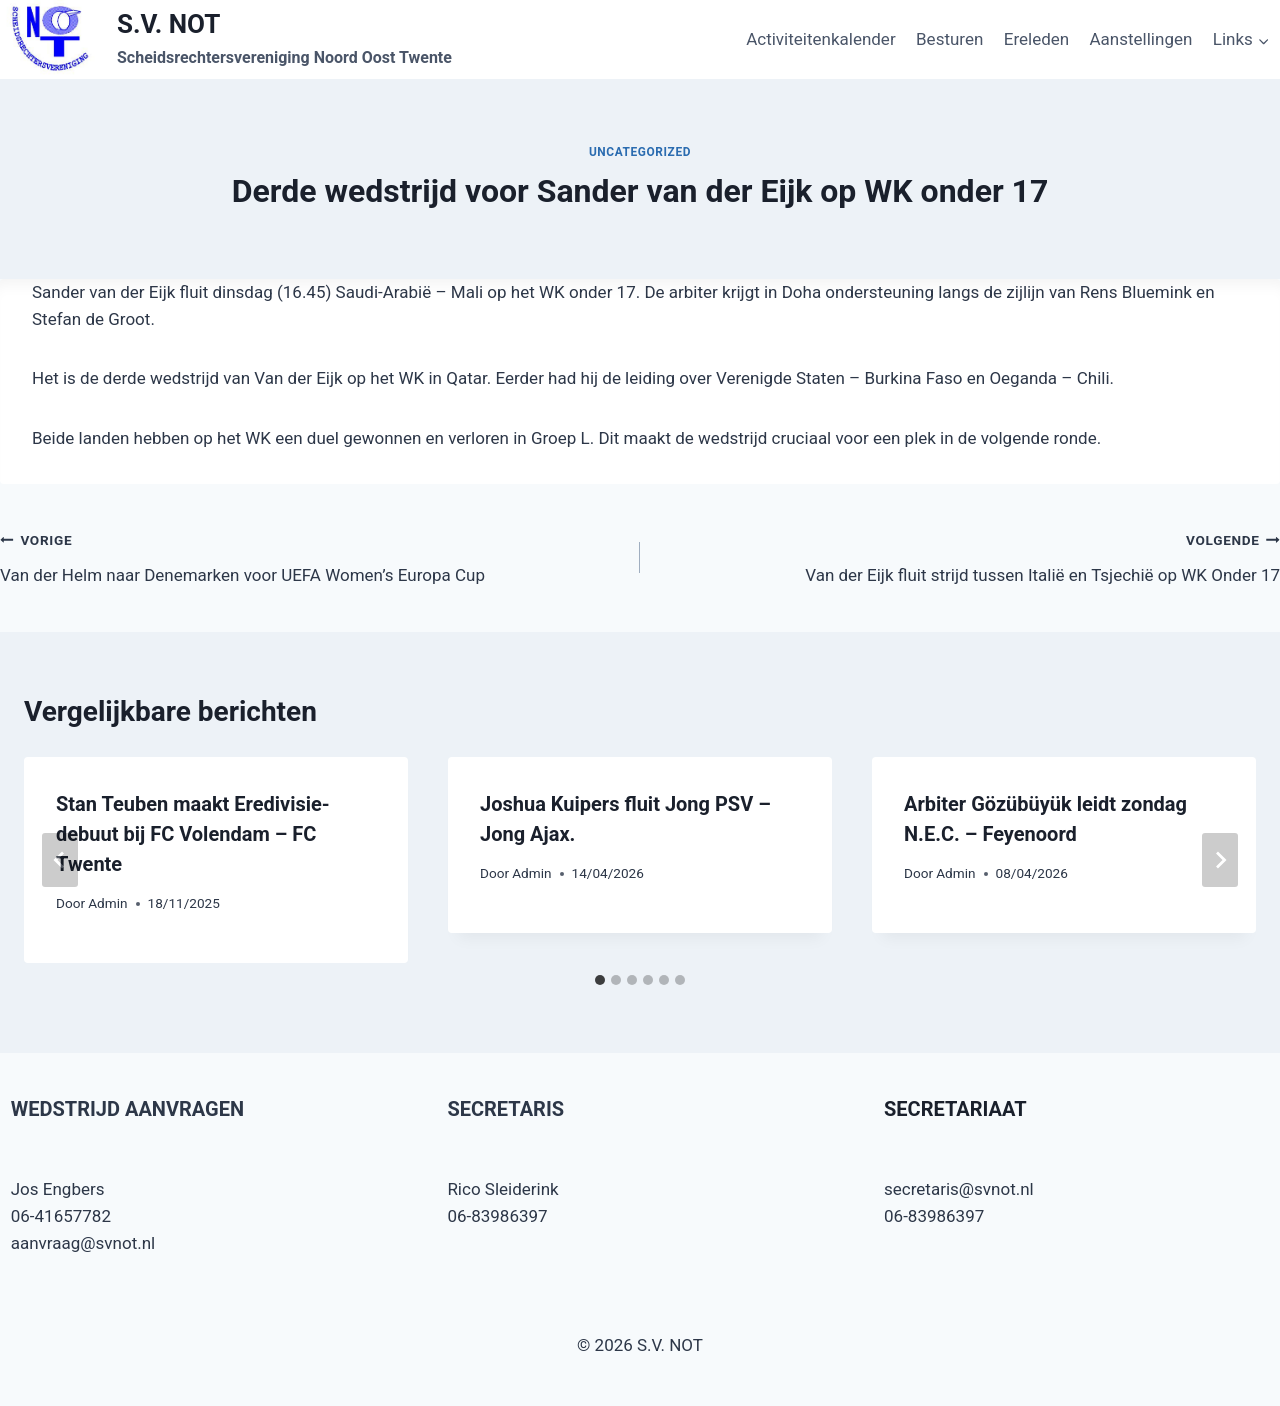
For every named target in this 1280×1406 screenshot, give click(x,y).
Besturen (949, 39)
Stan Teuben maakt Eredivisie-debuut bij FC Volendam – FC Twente (193, 834)
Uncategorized (640, 152)
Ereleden (1036, 39)
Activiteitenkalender (821, 39)
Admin (107, 903)
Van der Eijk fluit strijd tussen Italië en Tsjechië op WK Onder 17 (968, 555)
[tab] (600, 980)
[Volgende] (1220, 860)
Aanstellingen (1141, 39)
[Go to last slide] (60, 860)
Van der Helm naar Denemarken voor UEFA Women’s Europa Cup (311, 555)
